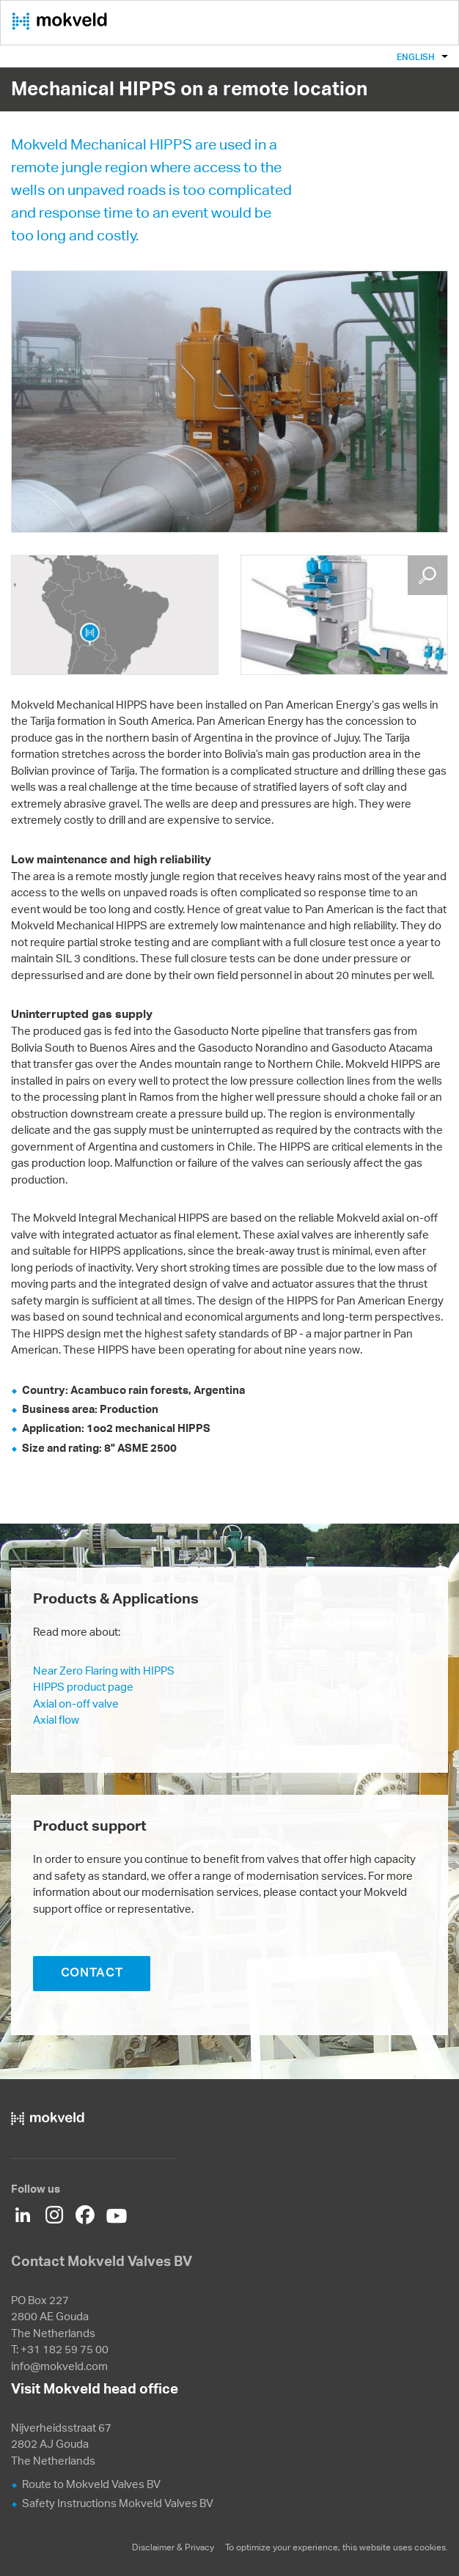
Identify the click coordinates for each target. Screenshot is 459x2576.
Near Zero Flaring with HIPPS (104, 1670)
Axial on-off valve (76, 1703)
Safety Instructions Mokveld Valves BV (117, 2503)
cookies (430, 2547)
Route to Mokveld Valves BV (91, 2484)
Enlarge (427, 575)
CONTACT (92, 1972)
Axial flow (56, 1719)
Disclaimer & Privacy (173, 2547)
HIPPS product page (83, 1686)
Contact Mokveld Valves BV (101, 2261)
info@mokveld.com (59, 2366)
